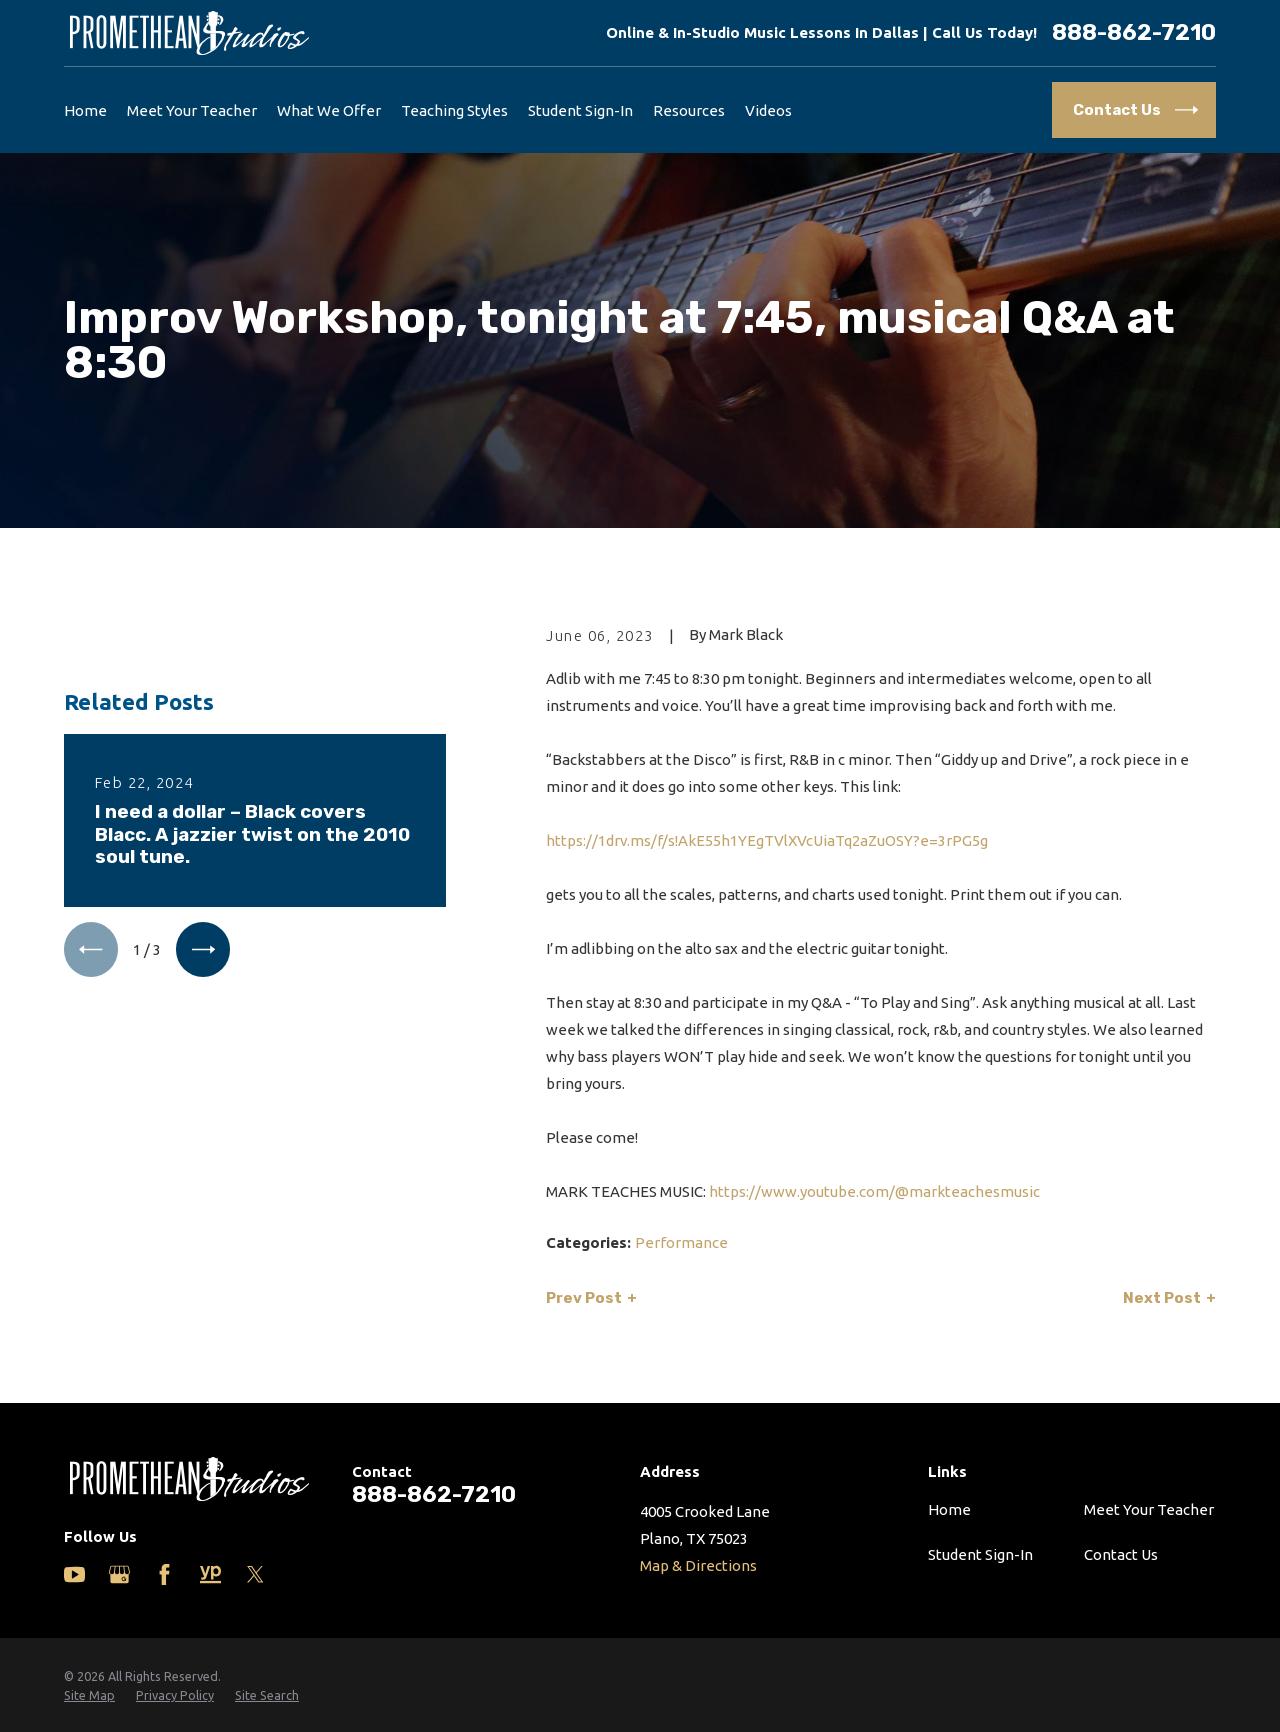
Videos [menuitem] (768, 110)
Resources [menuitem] (689, 110)
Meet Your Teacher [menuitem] (192, 110)
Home (949, 1509)
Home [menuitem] (85, 110)
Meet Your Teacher (1149, 1509)
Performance (681, 1242)
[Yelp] (210, 1574)
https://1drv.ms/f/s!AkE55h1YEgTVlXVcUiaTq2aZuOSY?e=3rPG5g (767, 840)
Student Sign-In (980, 1554)
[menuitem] (89, 1696)
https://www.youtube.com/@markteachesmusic (874, 1191)
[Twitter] (255, 1574)
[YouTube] (74, 1574)
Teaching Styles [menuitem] (454, 110)
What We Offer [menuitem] (329, 110)
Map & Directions (698, 1565)
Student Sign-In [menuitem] (580, 110)
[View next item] (203, 1164)
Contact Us (1121, 1554)
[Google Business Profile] (119, 1574)
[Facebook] (164, 1574)
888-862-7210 (1134, 33)
